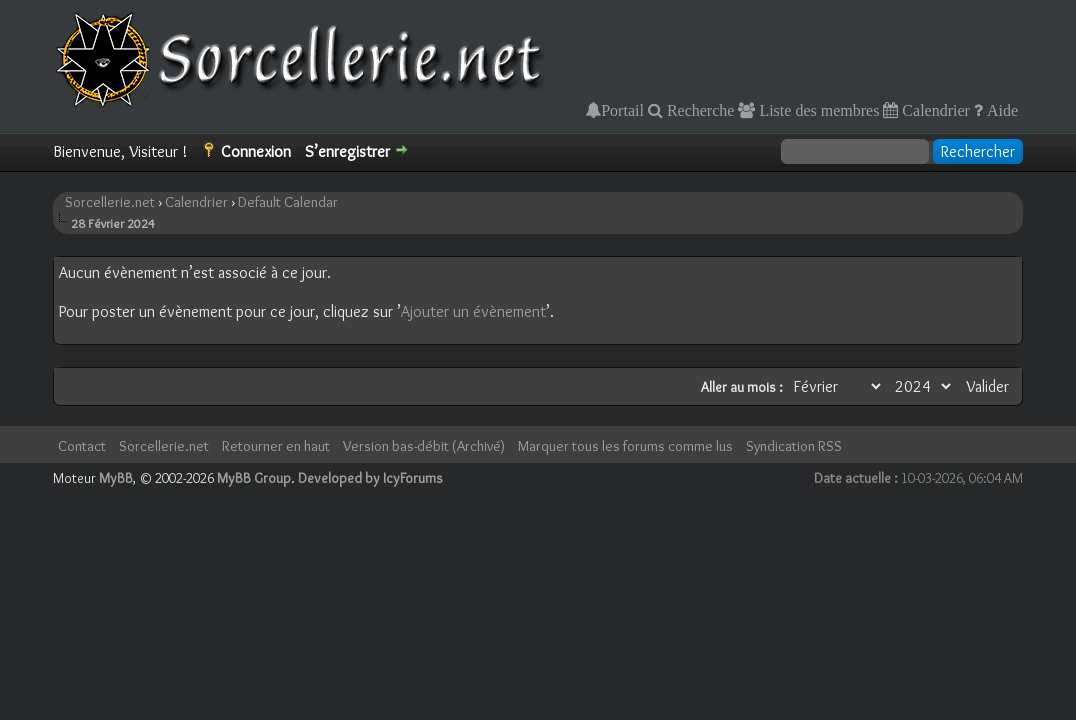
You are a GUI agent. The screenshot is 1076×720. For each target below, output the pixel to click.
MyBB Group (254, 478)
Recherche (699, 110)
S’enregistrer (347, 151)
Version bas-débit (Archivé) (424, 446)
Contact (82, 446)
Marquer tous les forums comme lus (625, 446)
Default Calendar (288, 202)
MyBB (116, 478)
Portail (622, 110)
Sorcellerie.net (110, 202)
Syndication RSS (794, 446)
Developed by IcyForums (370, 478)
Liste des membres (817, 110)
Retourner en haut (276, 446)
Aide (1000, 110)
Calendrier (934, 110)
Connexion (256, 151)
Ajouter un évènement (473, 311)
